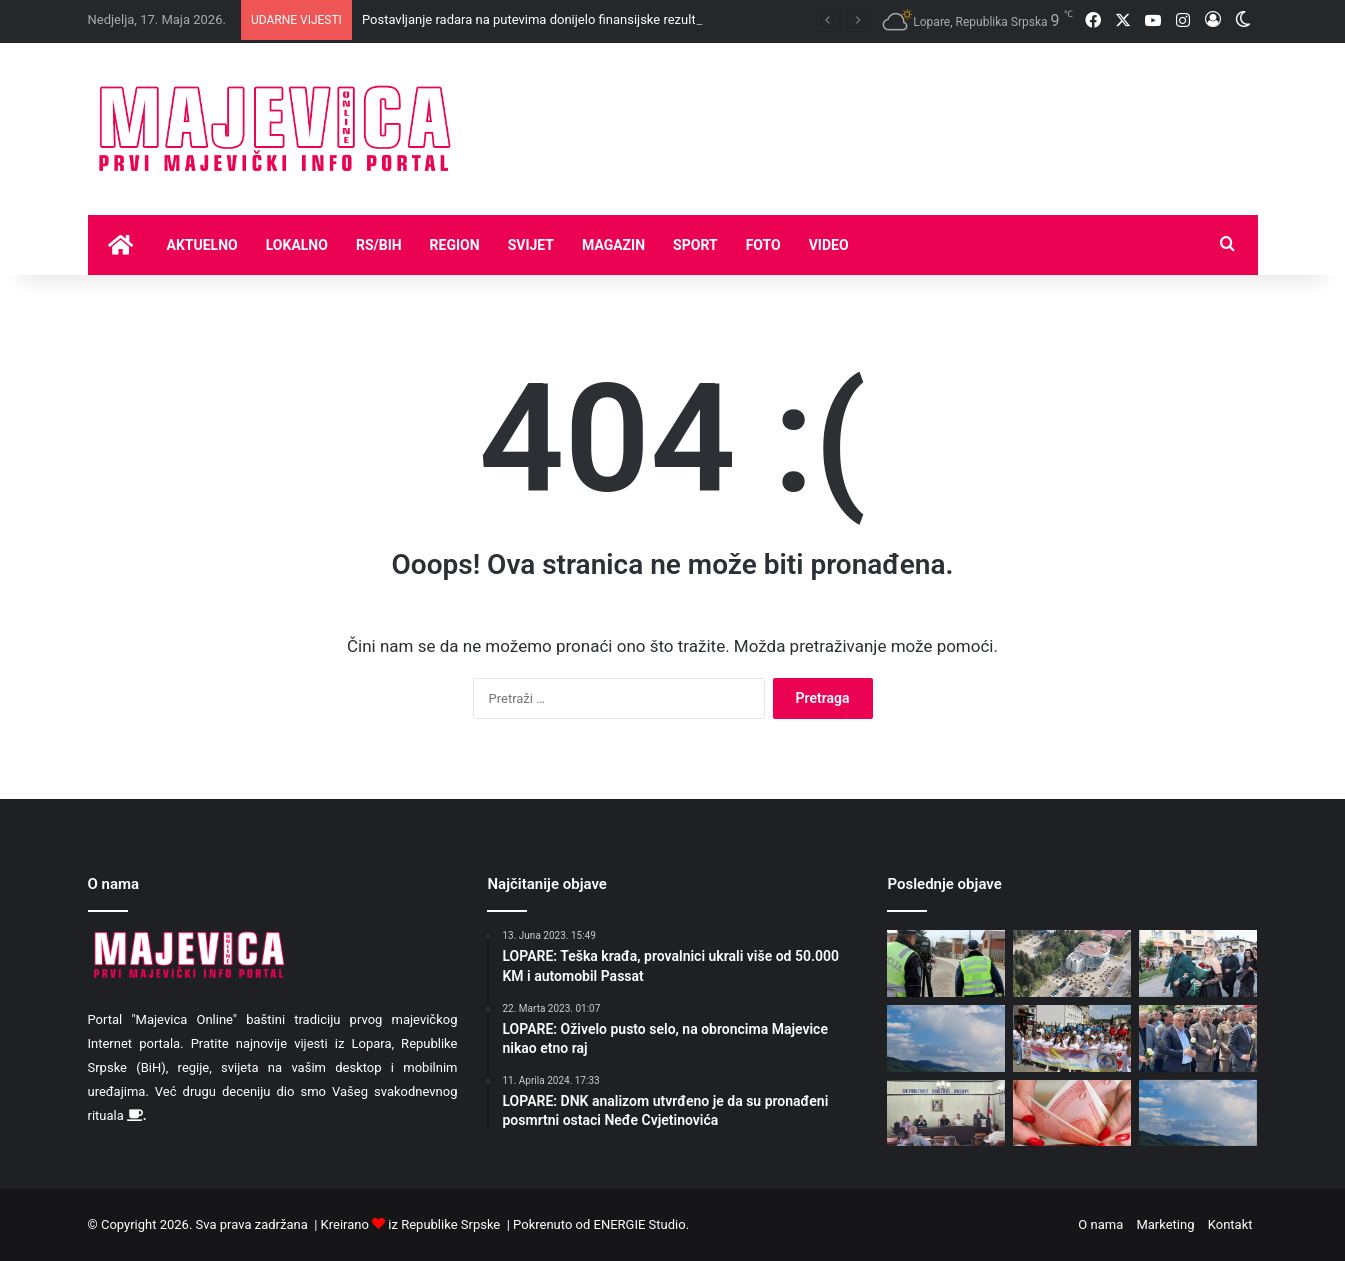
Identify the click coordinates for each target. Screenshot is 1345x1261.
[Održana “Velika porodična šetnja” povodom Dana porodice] (1072, 1038)
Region (455, 245)
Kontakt (1230, 1224)
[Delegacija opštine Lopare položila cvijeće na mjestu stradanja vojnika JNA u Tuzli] (1198, 1038)
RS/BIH (379, 245)
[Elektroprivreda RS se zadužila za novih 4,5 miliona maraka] (1072, 963)
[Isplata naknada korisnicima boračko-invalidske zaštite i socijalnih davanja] (1072, 1113)
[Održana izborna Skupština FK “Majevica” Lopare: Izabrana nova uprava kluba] (946, 1113)
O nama (1100, 1224)
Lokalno (297, 245)
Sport (695, 245)
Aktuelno (202, 245)
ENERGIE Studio (640, 1224)
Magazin (613, 245)
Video (829, 245)
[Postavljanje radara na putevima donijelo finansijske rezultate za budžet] (946, 963)
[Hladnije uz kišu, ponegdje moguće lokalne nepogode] (946, 1038)
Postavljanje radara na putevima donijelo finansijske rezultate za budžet (567, 19)
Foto (763, 245)
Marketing (1165, 1224)
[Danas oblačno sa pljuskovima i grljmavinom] (1198, 1113)
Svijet (531, 245)
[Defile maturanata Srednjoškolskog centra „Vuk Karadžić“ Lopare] (1198, 963)
